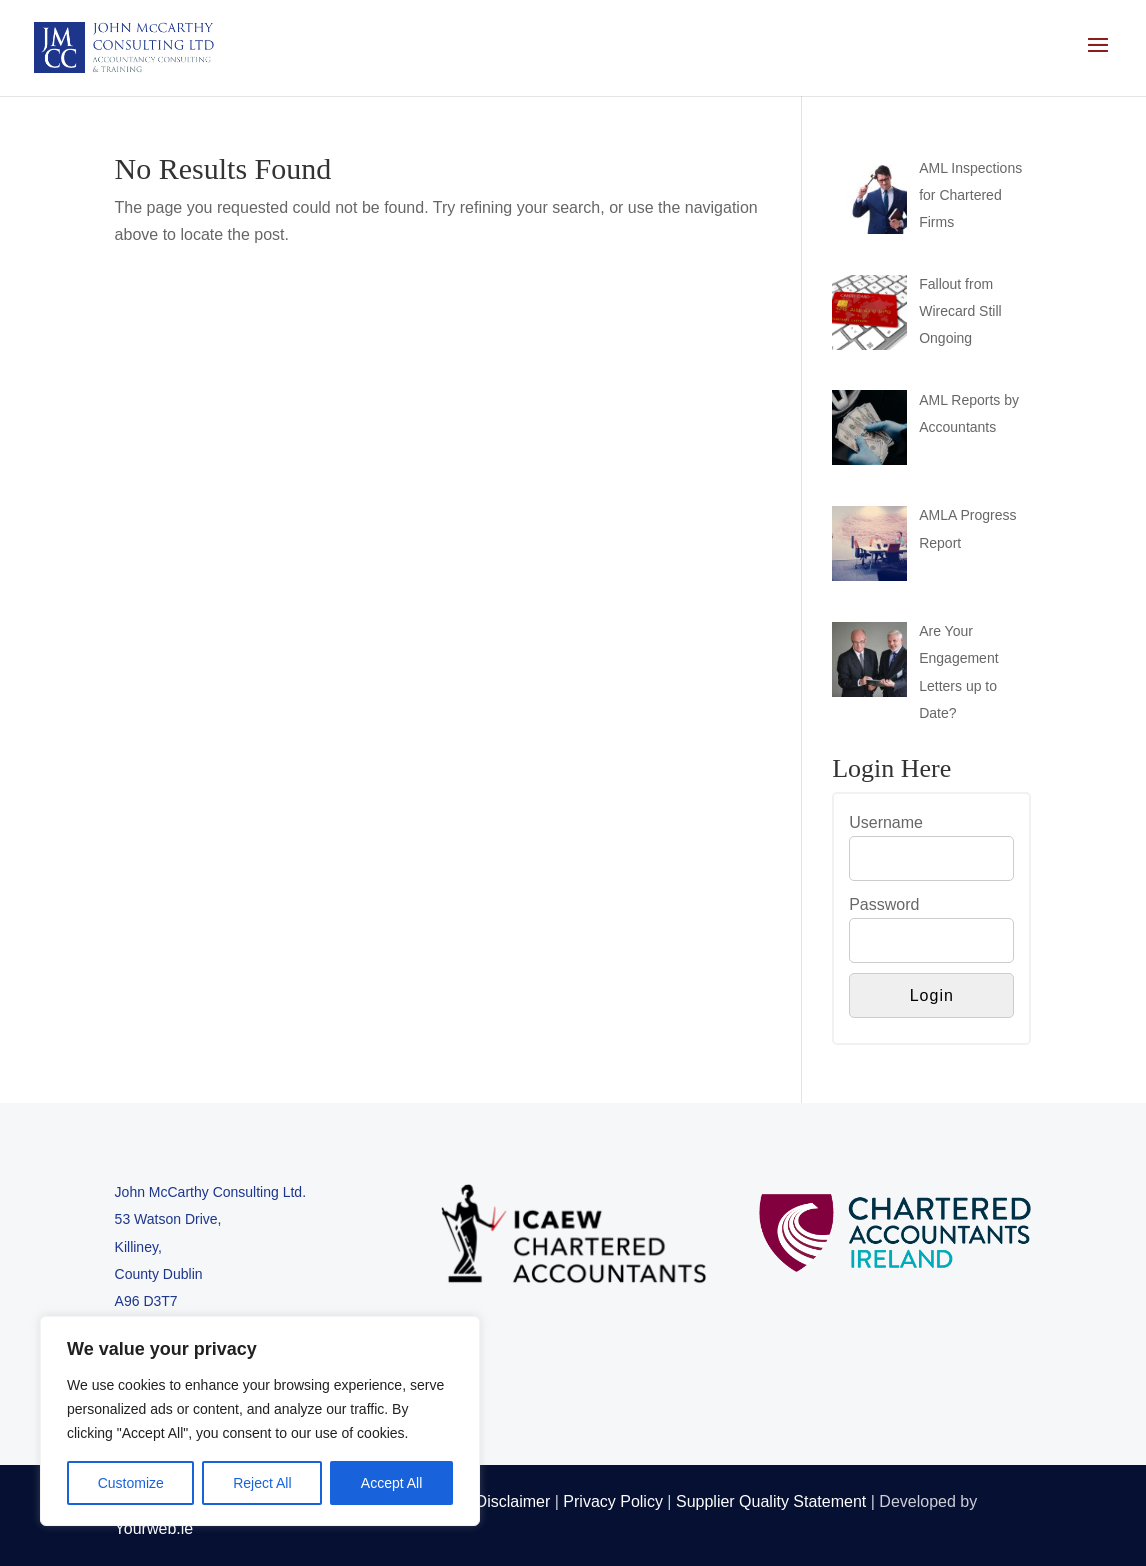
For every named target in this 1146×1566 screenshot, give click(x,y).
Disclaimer (513, 1501)
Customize (131, 1483)
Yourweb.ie (154, 1528)
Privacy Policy (613, 1501)
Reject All (262, 1483)
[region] (260, 1421)
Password (884, 904)
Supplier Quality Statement (771, 1501)
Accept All (391, 1483)
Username (886, 822)
